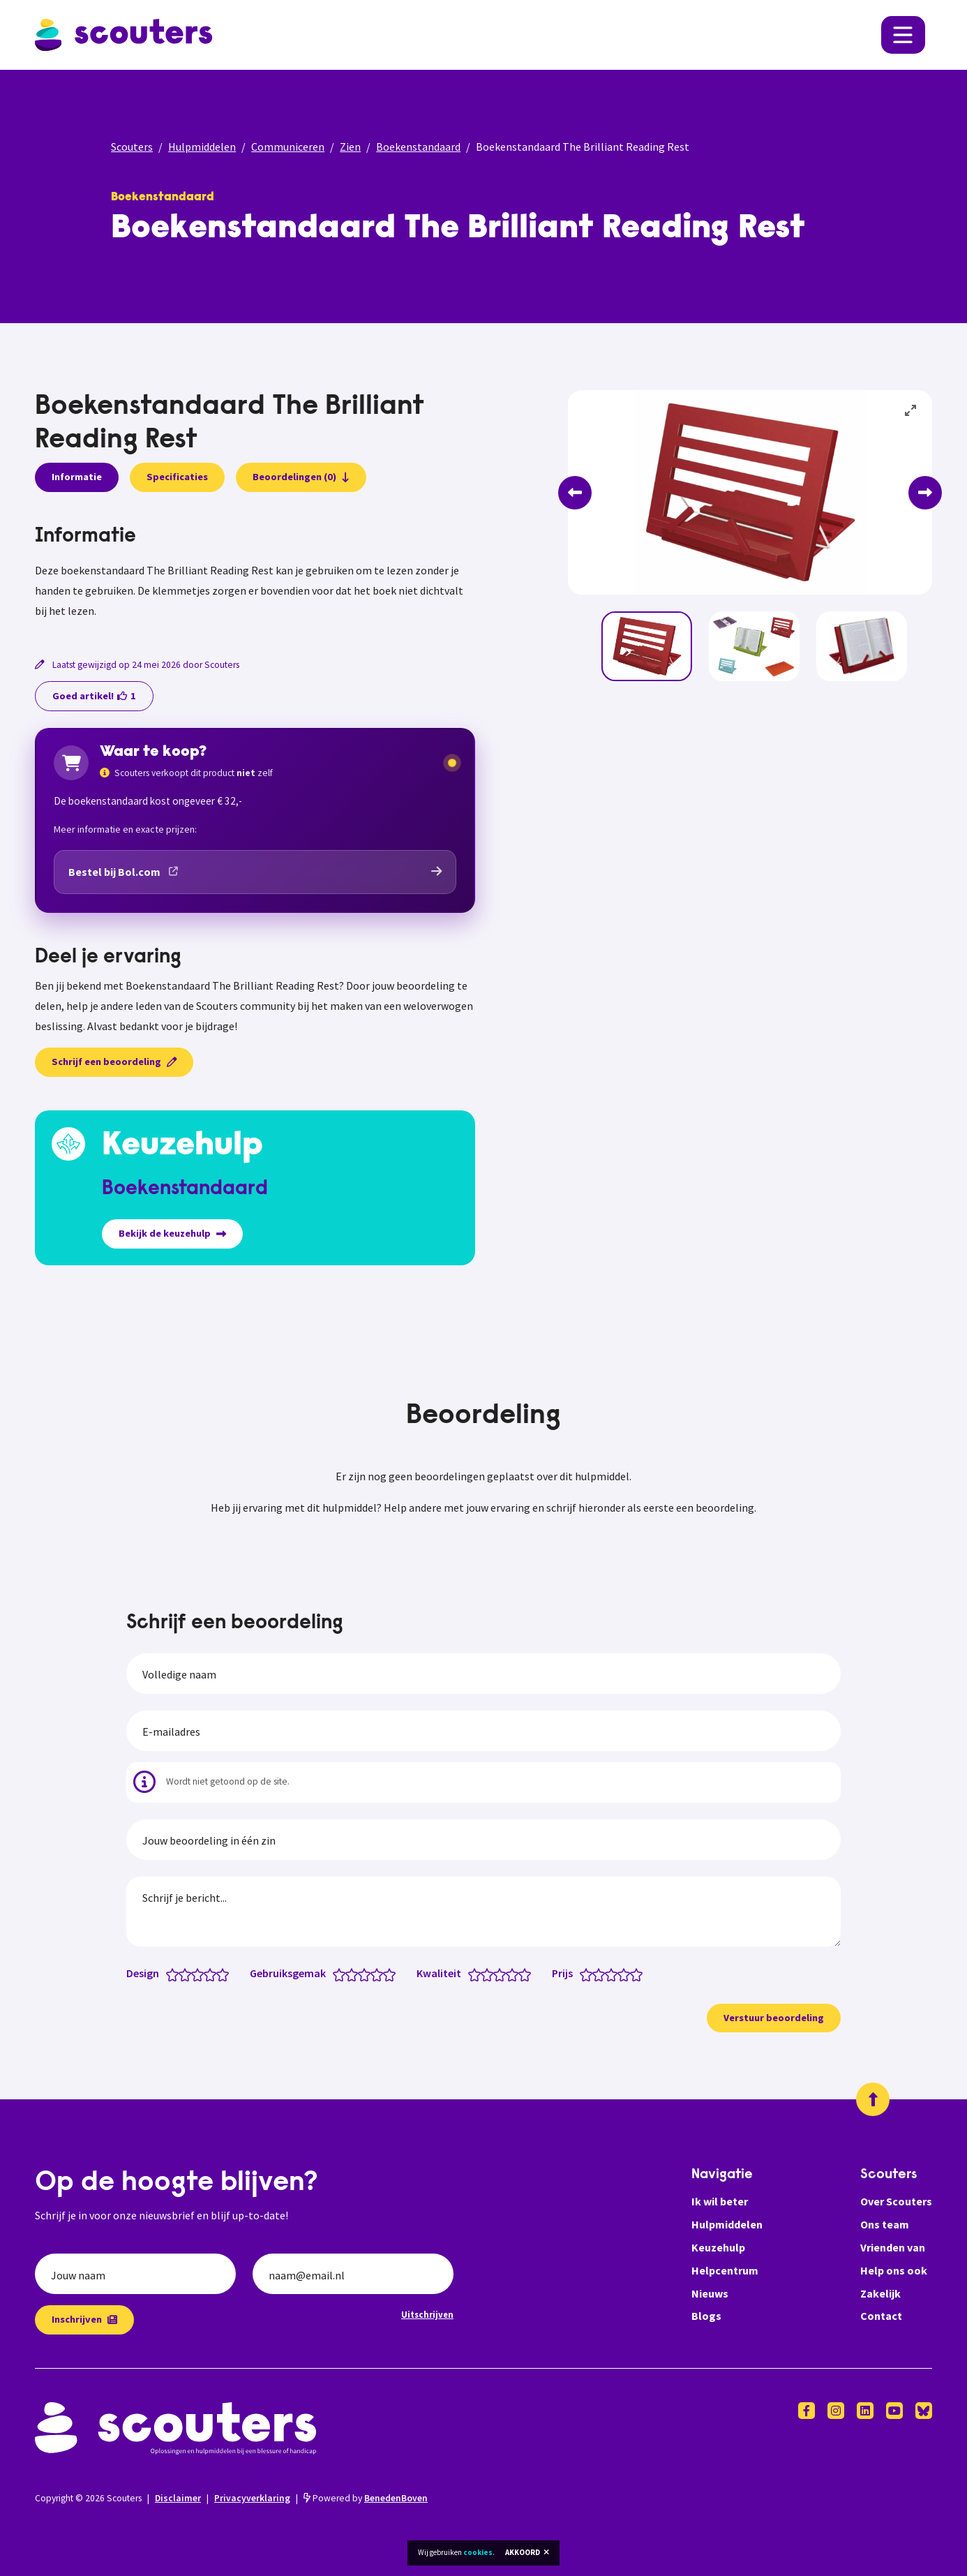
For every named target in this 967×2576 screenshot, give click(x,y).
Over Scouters (896, 2201)
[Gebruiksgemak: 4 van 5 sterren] (380, 1973)
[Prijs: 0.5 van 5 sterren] (583, 1973)
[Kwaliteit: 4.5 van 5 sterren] (521, 1973)
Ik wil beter (719, 2201)
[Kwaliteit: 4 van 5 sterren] (515, 1973)
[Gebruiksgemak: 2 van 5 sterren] (355, 1973)
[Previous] (575, 492)
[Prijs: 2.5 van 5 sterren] (608, 1973)
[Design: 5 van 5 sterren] (226, 1973)
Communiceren (287, 147)
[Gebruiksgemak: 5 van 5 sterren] (392, 1973)
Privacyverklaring (252, 2498)
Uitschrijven (427, 2314)
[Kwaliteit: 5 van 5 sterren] (528, 1973)
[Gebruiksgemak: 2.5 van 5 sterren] (361, 1973)
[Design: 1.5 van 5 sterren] (182, 1973)
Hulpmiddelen (202, 147)
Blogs (706, 2316)
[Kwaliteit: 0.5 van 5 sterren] (471, 1973)
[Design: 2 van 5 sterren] (188, 1973)
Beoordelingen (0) (301, 476)
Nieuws (709, 2293)
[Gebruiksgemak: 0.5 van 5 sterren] (336, 1973)
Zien (350, 147)
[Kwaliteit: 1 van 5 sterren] (477, 1973)
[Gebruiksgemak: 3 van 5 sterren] (367, 1973)
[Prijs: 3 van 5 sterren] (614, 1973)
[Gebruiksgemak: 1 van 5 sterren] (342, 1973)
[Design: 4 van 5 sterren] (213, 1973)
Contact (881, 2316)
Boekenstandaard (418, 147)
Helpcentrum (724, 2270)
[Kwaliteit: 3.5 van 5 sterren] (509, 1973)
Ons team (884, 2224)
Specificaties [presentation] (177, 476)
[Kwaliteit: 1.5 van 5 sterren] (484, 1973)
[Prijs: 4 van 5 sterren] (627, 1973)
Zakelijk (880, 2293)
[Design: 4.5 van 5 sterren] (219, 1973)
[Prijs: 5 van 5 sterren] (639, 1973)
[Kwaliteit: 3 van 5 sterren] (503, 1973)
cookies (478, 2552)
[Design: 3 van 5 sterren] (200, 1973)
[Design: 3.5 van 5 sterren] (207, 1973)
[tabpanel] (255, 573)
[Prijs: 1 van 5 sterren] (589, 1973)
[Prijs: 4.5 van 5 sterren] (633, 1973)
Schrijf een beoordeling (114, 1061)
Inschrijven (84, 2319)
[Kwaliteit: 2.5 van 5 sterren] (496, 1973)
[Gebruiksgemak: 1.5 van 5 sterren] (348, 1973)
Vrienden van (892, 2247)
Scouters (132, 147)
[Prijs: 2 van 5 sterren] (602, 1973)
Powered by (365, 2498)
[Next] (925, 492)
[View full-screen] (911, 411)
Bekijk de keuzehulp (172, 1233)
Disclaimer (178, 2498)
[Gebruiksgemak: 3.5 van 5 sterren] (373, 1973)
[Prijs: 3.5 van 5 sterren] (620, 1973)
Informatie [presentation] (77, 476)
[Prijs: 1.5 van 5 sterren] (595, 1973)
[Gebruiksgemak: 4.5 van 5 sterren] (386, 1973)
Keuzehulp (718, 2247)
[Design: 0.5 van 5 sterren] (169, 1973)
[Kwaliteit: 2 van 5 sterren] (490, 1973)
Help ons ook (893, 2270)
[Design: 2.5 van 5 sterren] (194, 1973)
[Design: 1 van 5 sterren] (175, 1973)
